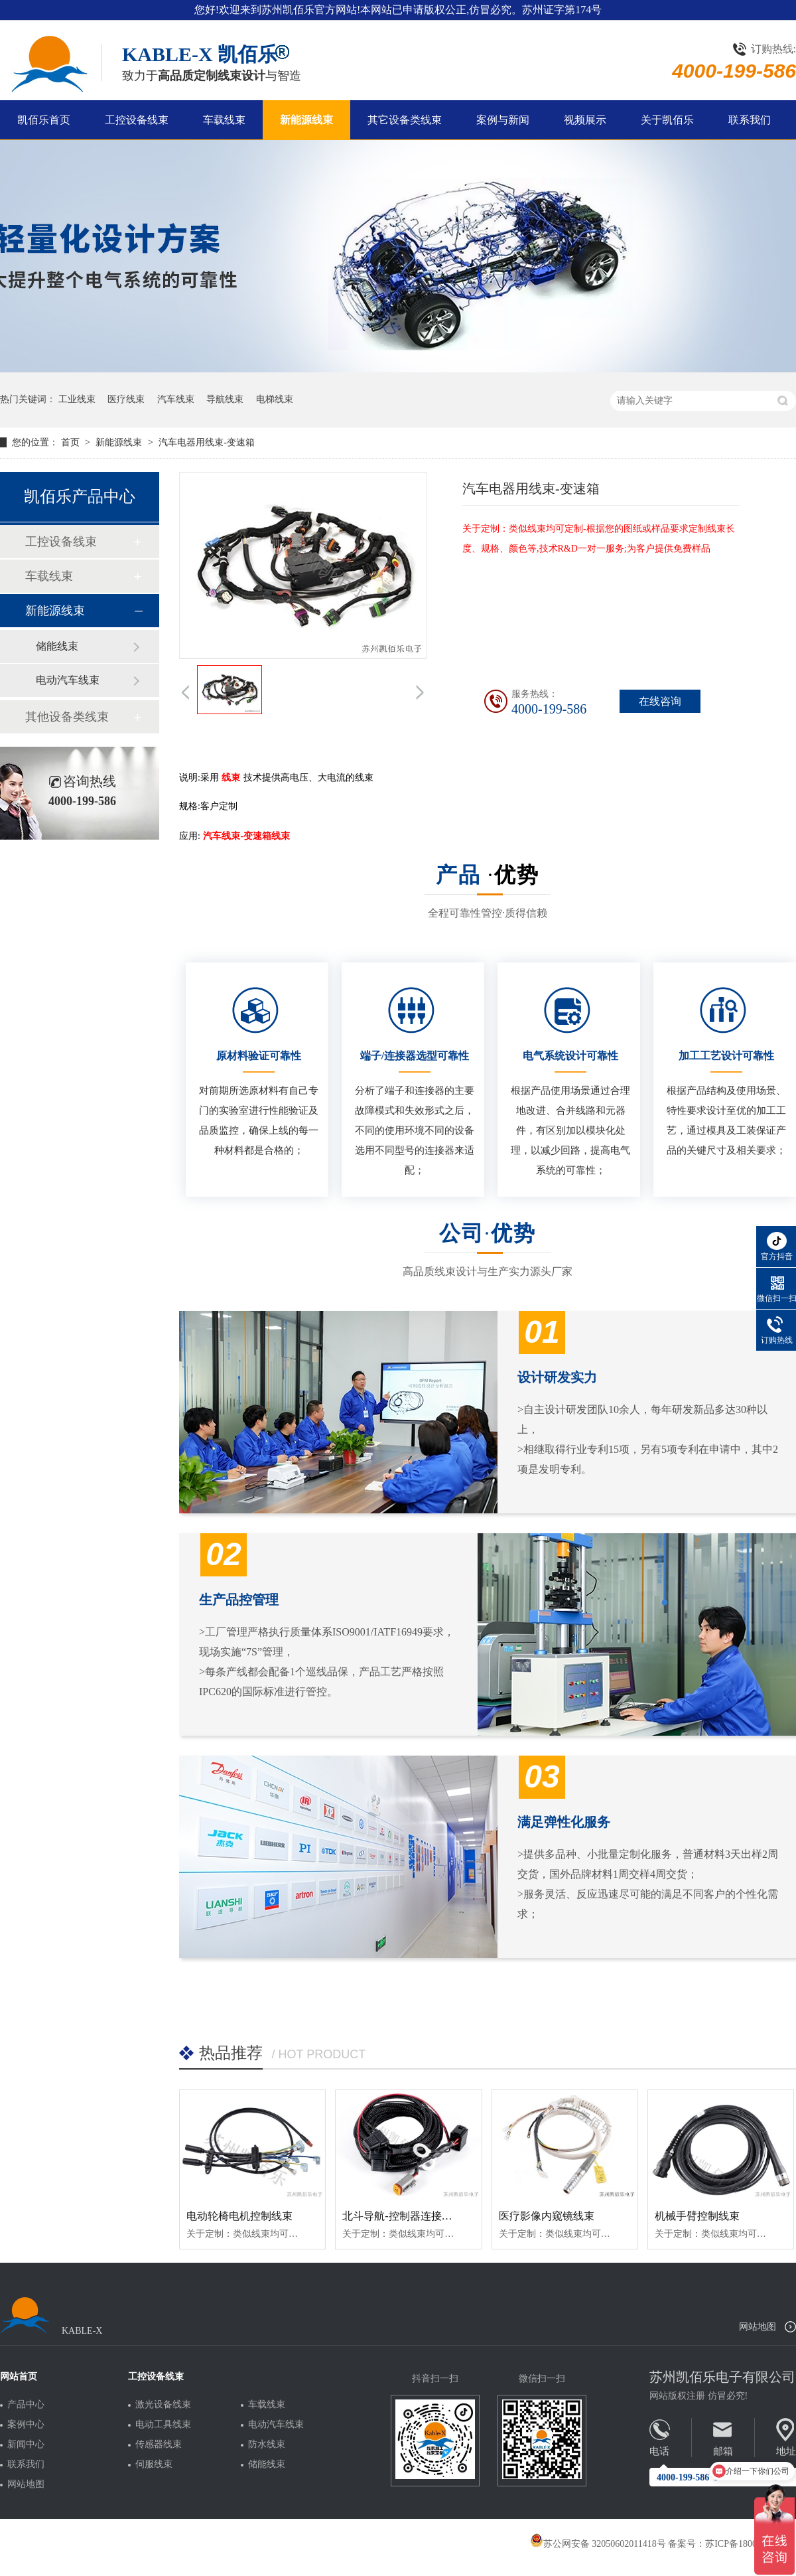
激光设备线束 (163, 2404)
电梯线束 (274, 399)
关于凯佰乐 (667, 119)
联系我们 (749, 119)
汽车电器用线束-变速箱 (207, 442)
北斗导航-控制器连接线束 (402, 2216)
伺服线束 (153, 2464)
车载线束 (224, 119)
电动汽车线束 (68, 680)
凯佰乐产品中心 (79, 496)
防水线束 (266, 2444)
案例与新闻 (502, 119)
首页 (71, 442)
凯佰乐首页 (43, 119)
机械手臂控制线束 (697, 2216)
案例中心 (25, 2424)
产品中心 (25, 2404)
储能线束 (57, 646)
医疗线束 (126, 399)
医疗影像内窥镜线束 (546, 2216)
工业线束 (77, 399)
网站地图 (757, 2327)
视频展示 (585, 119)
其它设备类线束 (404, 119)
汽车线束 (175, 399)
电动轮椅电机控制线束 (239, 2216)
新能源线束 (306, 119)
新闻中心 (25, 2444)
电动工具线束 (163, 2424)
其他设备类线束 (67, 716)
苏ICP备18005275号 (745, 2544)
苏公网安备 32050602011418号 (598, 2544)
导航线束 (224, 399)
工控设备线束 (136, 119)
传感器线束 (158, 2444)
